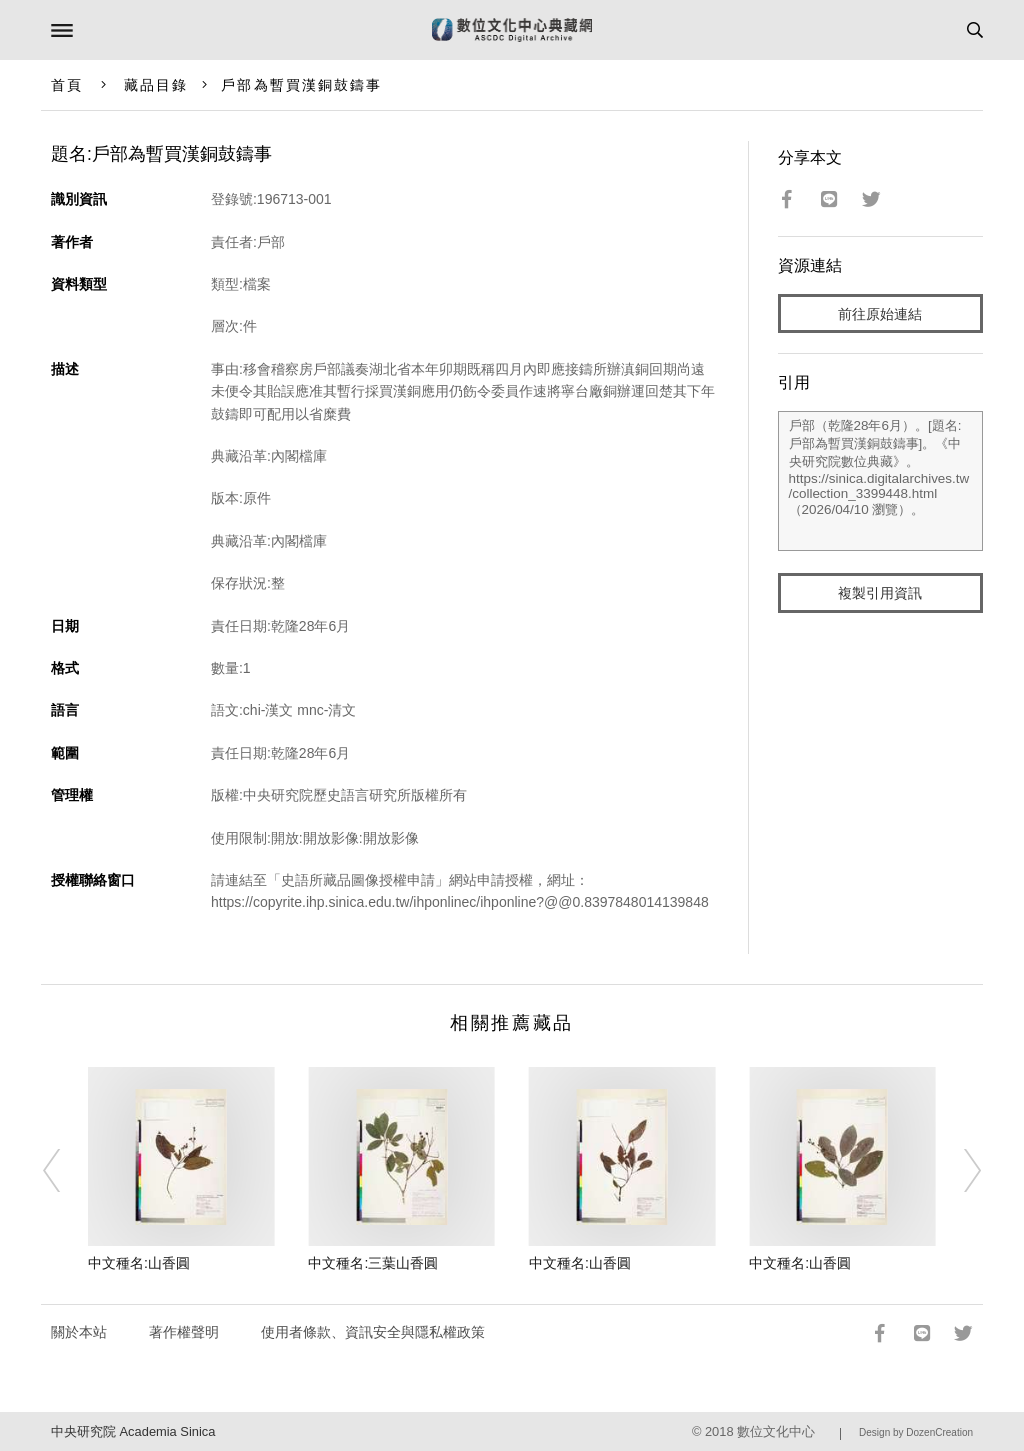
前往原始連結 (880, 314)
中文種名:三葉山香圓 (373, 1263)
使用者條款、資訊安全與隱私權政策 (373, 1332)
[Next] (959, 1170)
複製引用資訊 (880, 593)
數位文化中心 (776, 1431)
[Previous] (65, 1170)
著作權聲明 (184, 1332)
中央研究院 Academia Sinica (133, 1431)
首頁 (67, 85)
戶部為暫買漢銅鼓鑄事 (301, 85)
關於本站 (79, 1332)
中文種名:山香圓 (139, 1263)
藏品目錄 (156, 85)
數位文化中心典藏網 (512, 30)
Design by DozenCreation (916, 1432)
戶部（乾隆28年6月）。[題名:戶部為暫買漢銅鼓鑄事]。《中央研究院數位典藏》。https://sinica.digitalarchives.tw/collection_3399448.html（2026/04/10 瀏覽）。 (881, 481)
